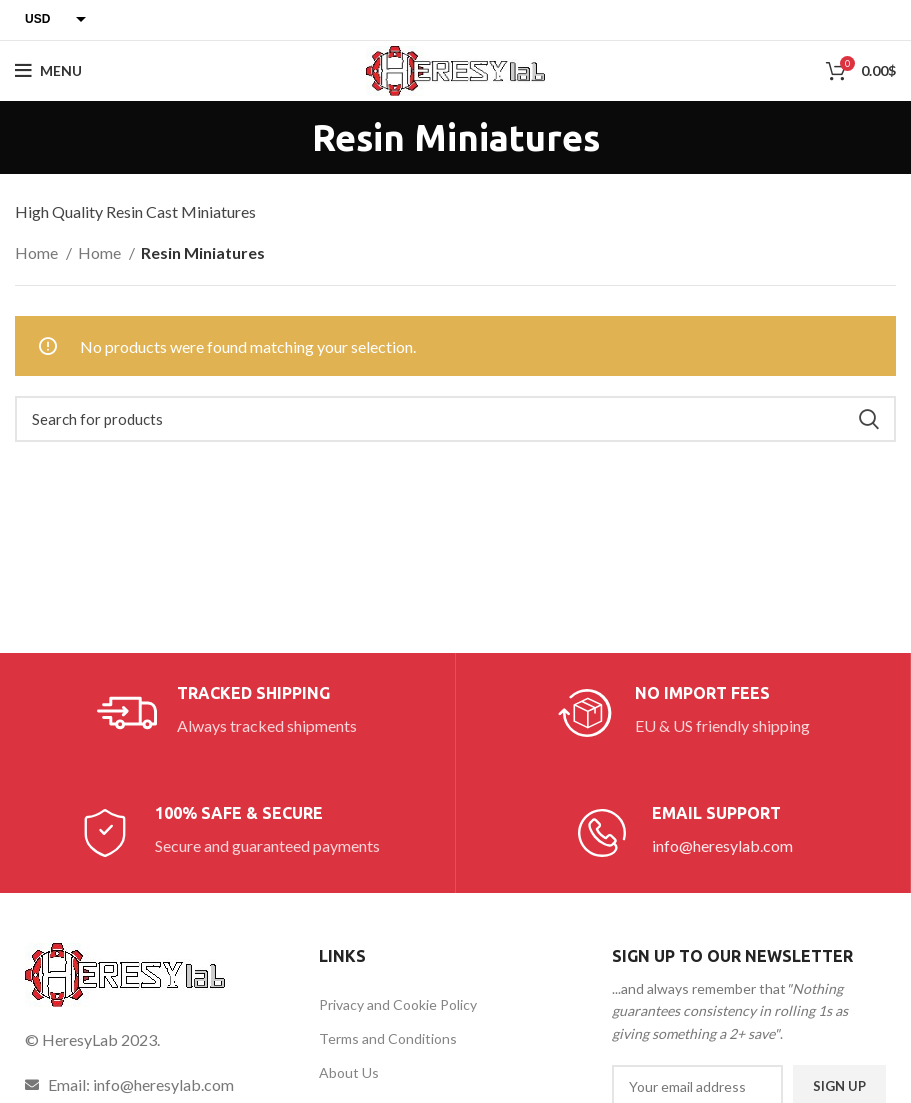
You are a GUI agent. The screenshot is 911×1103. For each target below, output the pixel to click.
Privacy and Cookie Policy (398, 1004)
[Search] (455, 419)
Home (38, 252)
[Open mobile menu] (48, 71)
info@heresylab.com (722, 845)
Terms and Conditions (388, 1038)
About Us (349, 1072)
